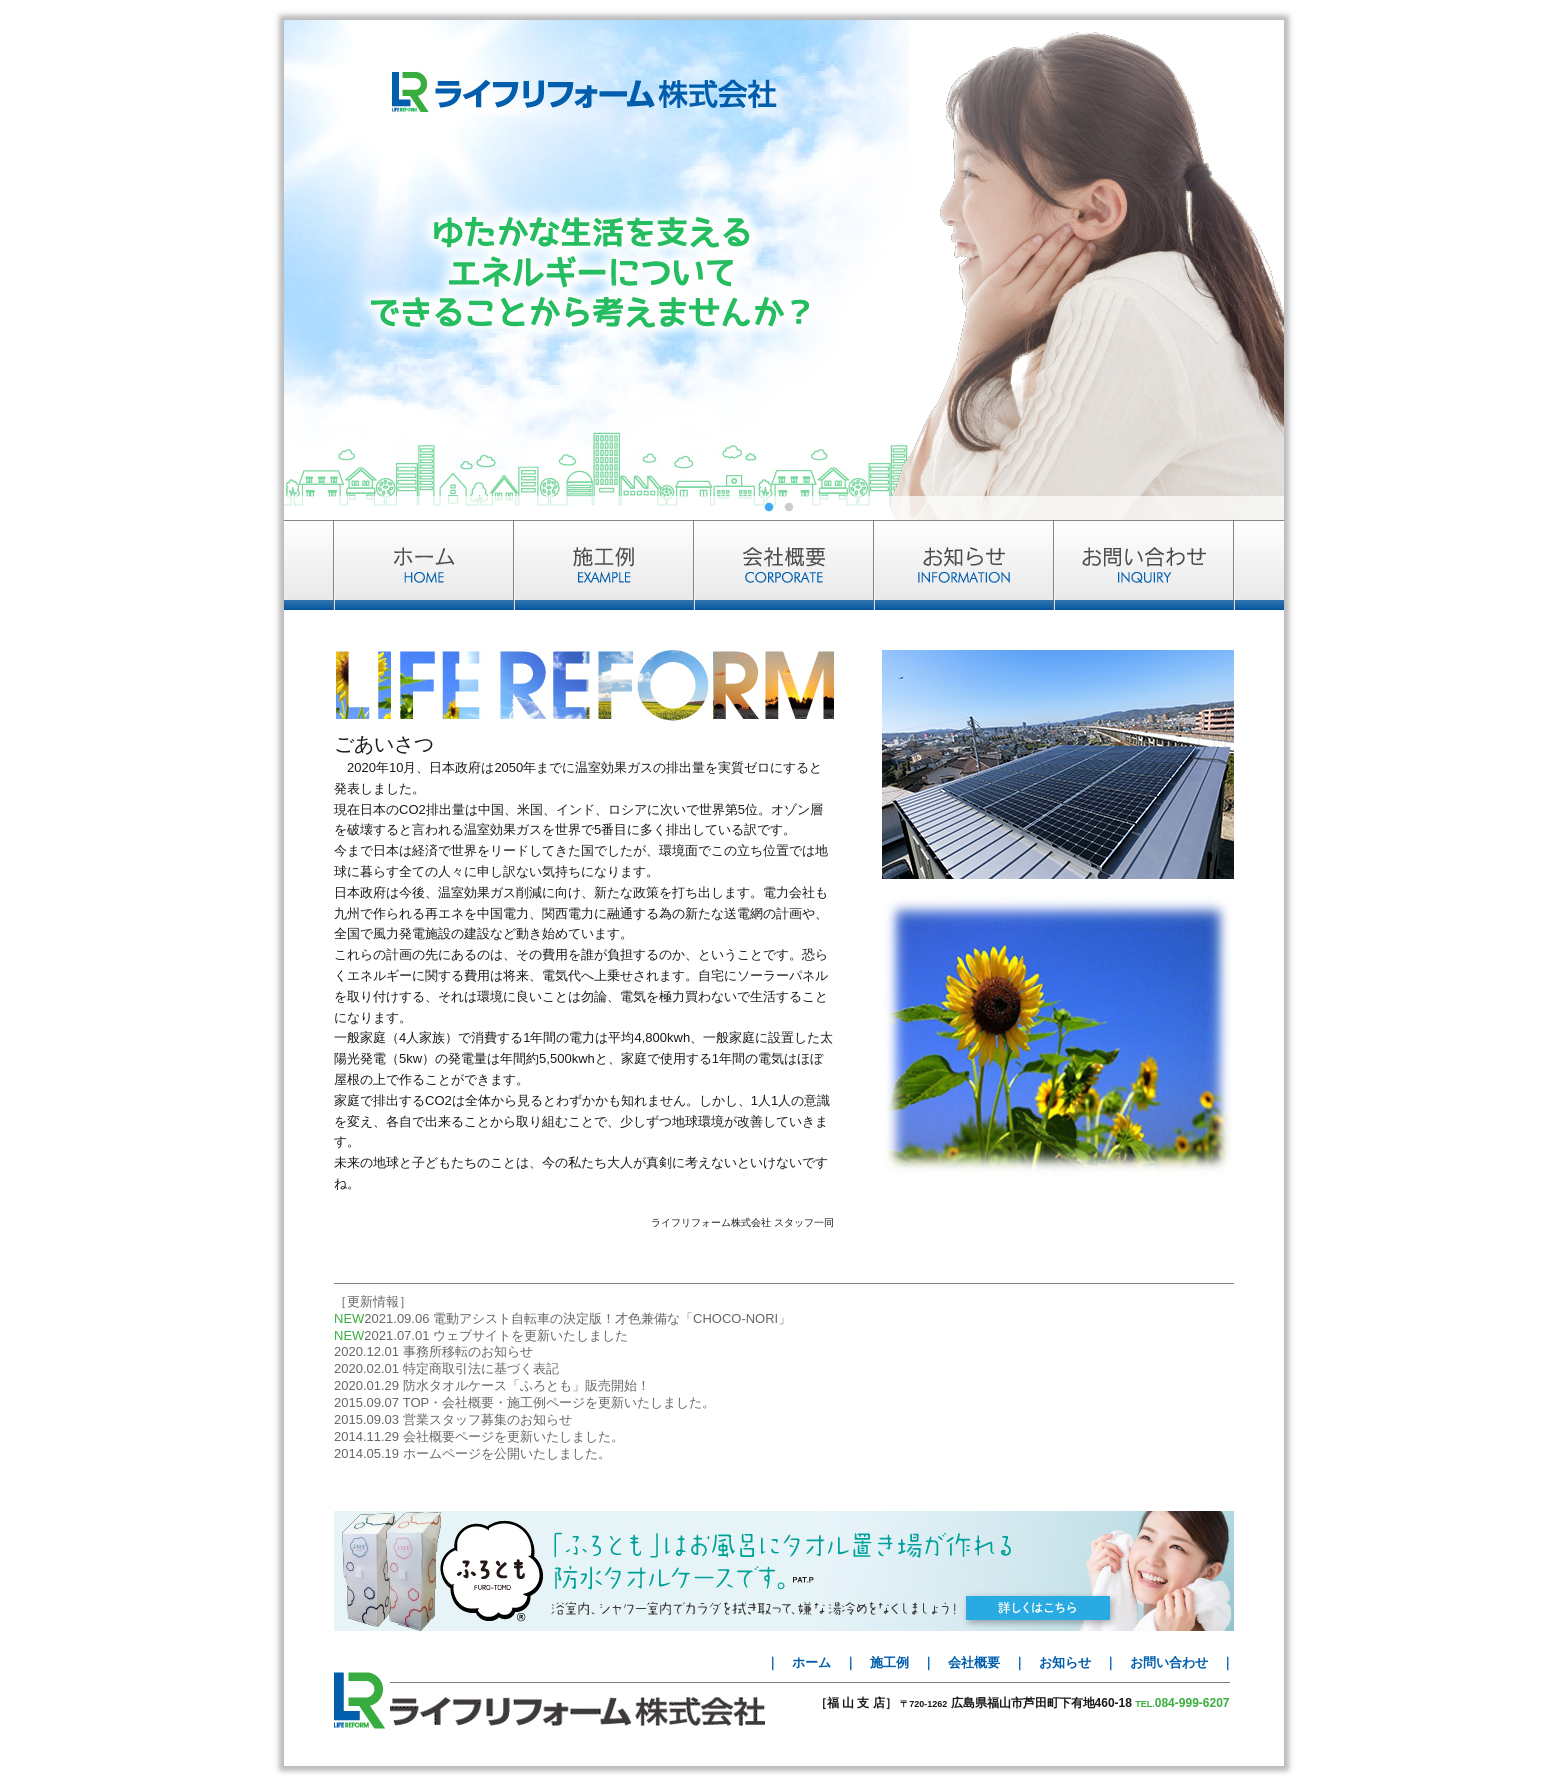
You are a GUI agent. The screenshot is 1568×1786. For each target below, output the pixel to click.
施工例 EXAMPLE (604, 565)
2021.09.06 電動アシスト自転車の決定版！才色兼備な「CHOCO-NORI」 (577, 1318)
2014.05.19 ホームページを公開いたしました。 (472, 1453)
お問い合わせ (1169, 1662)
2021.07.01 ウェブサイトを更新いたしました (496, 1335)
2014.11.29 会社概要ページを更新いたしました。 (479, 1436)
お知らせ (1065, 1662)
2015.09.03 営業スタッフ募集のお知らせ (453, 1419)
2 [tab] (794, 510)
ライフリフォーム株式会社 (577, 1711)
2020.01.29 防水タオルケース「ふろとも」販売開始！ (492, 1385)
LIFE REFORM (359, 1700)
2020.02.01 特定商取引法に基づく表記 (446, 1368)
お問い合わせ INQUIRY (1169, 565)
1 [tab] (774, 510)
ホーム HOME (399, 565)
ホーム (811, 1662)
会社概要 (974, 1662)
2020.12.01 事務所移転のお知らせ (433, 1351)
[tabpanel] (784, 270)
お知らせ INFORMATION (964, 565)
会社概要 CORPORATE (784, 565)
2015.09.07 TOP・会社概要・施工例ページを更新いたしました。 (524, 1402)
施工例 (889, 1662)
